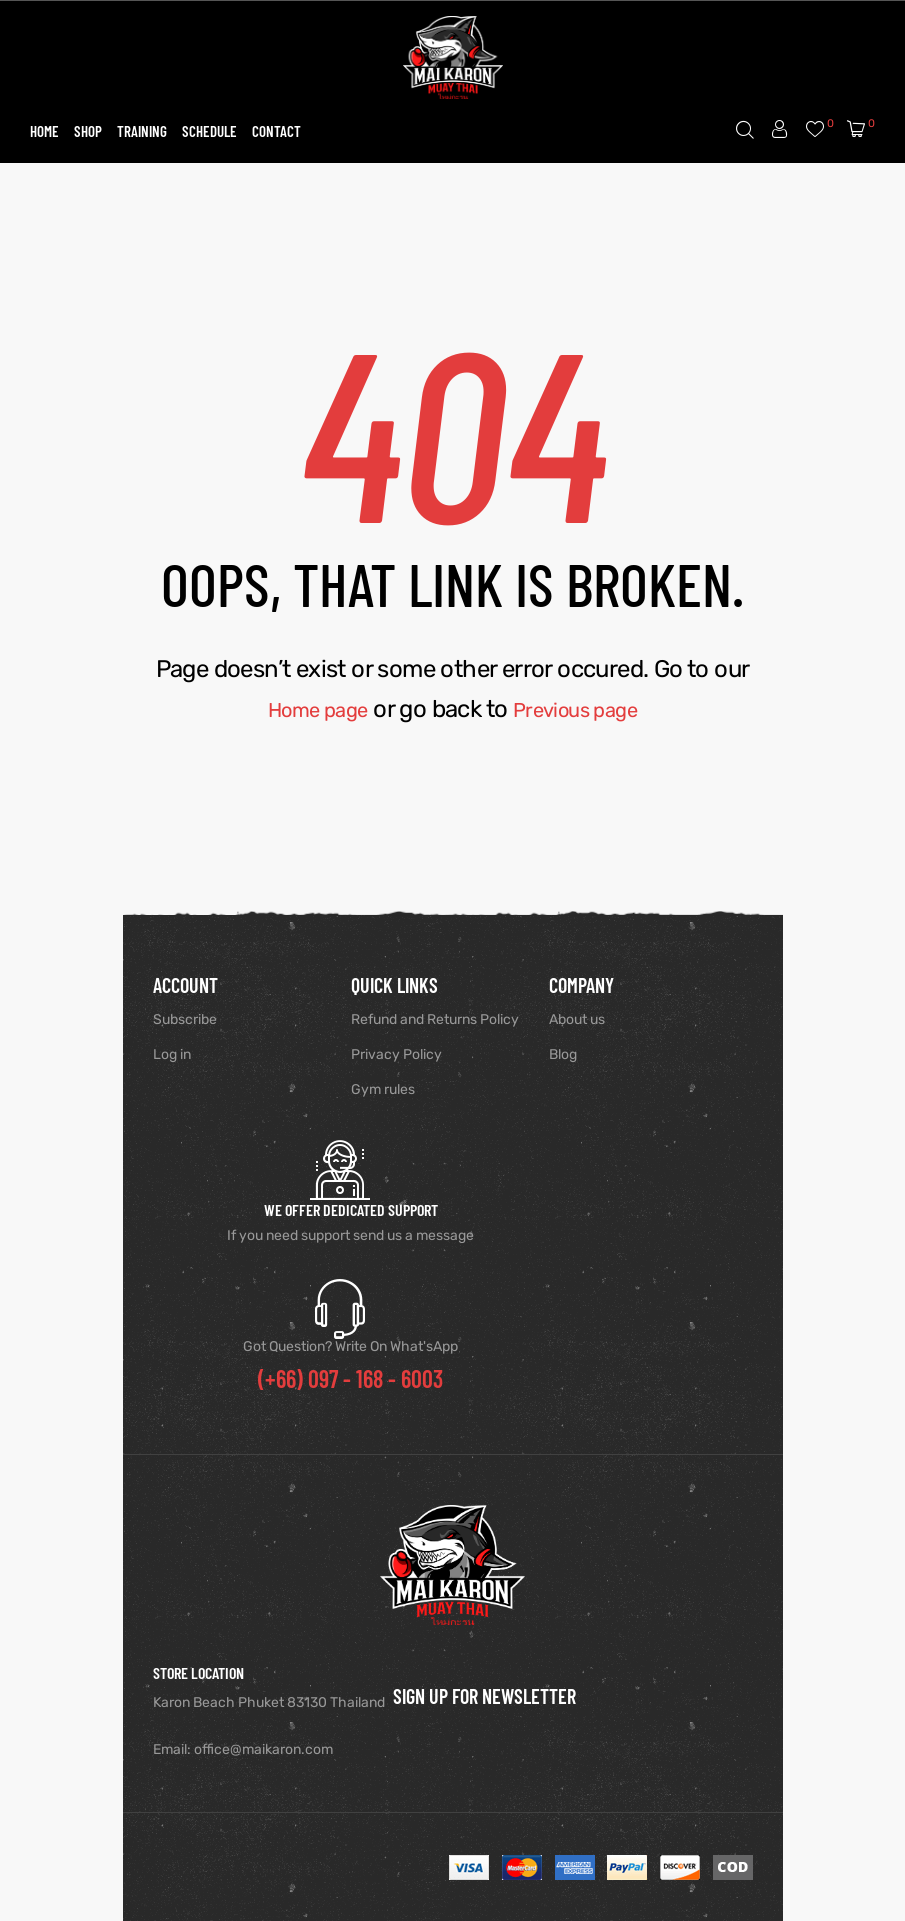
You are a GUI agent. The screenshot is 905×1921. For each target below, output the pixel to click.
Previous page (585, 709)
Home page (306, 709)
